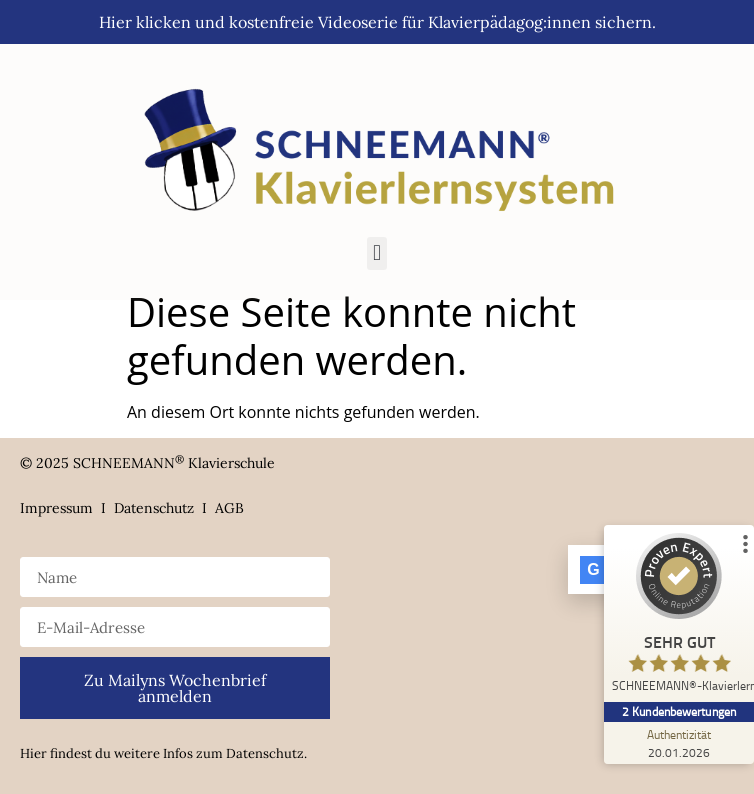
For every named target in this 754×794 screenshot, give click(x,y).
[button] (376, 253)
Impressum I (67, 508)
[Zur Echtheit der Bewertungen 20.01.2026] (679, 743)
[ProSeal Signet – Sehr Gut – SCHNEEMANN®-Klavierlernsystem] (679, 617)
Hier (33, 753)
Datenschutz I (164, 508)
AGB (229, 508)
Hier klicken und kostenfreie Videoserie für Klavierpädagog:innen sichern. (377, 22)
